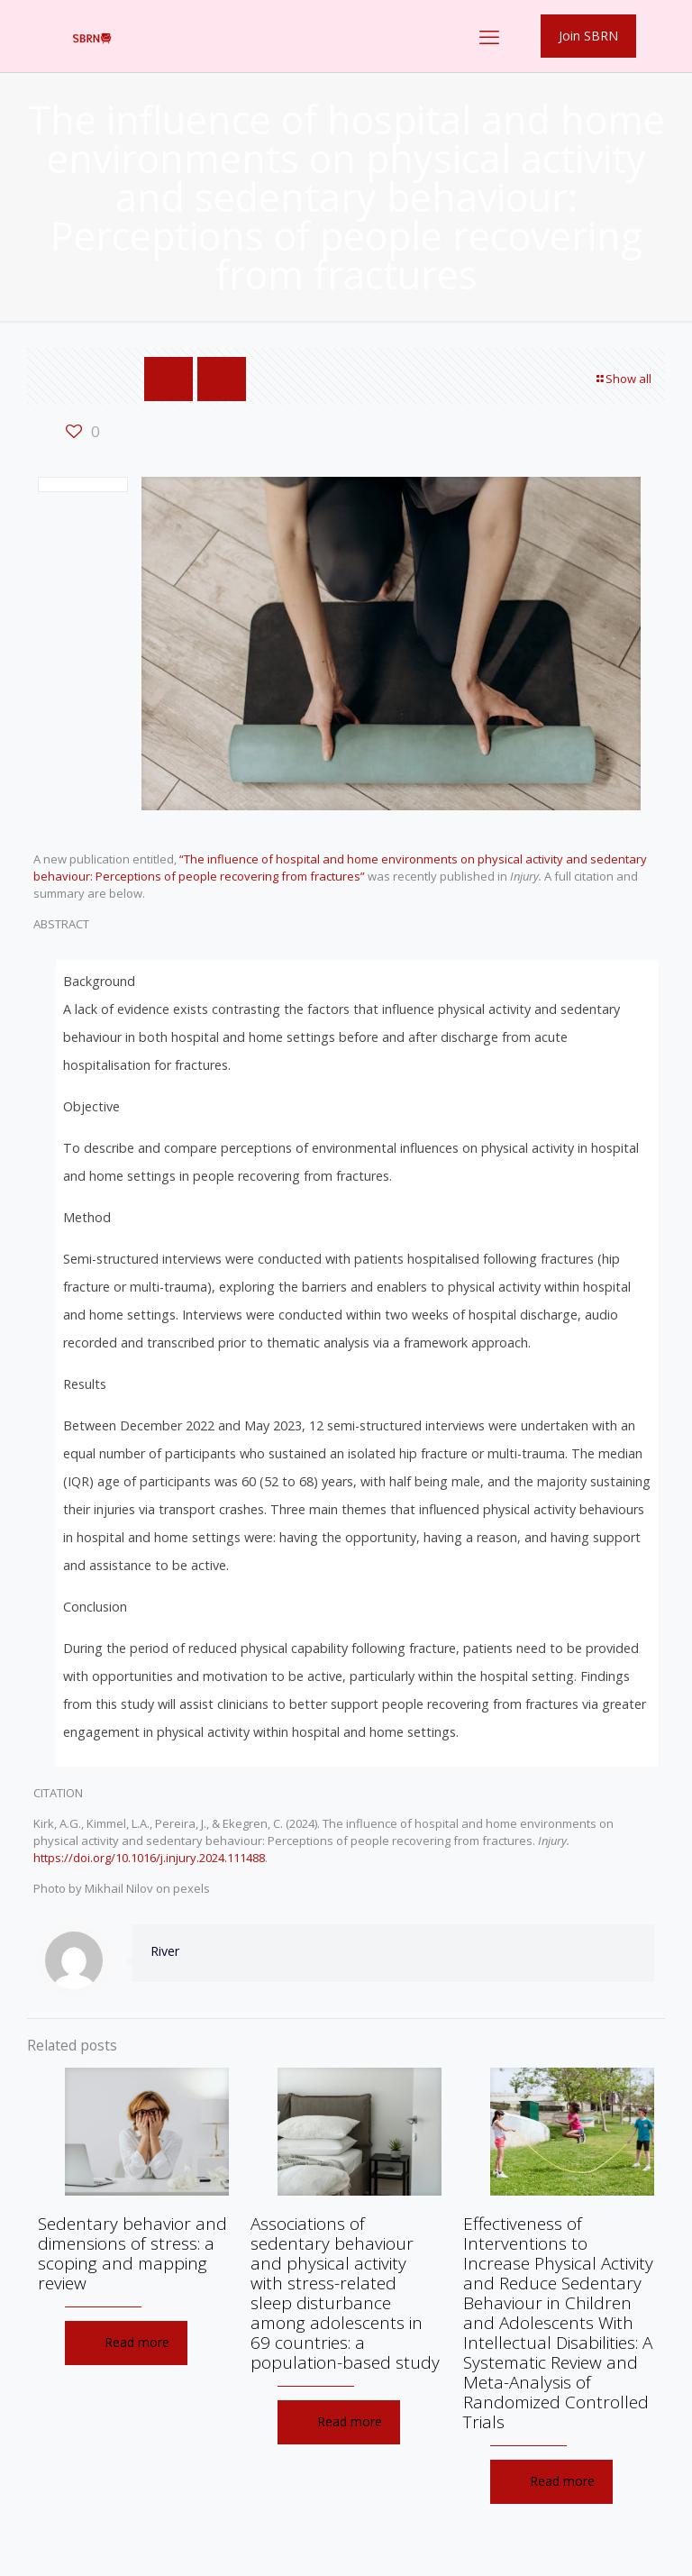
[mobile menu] (489, 36)
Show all (622, 378)
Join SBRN (588, 35)
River (164, 1950)
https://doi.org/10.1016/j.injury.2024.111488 (149, 1858)
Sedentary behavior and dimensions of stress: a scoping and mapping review (132, 2253)
